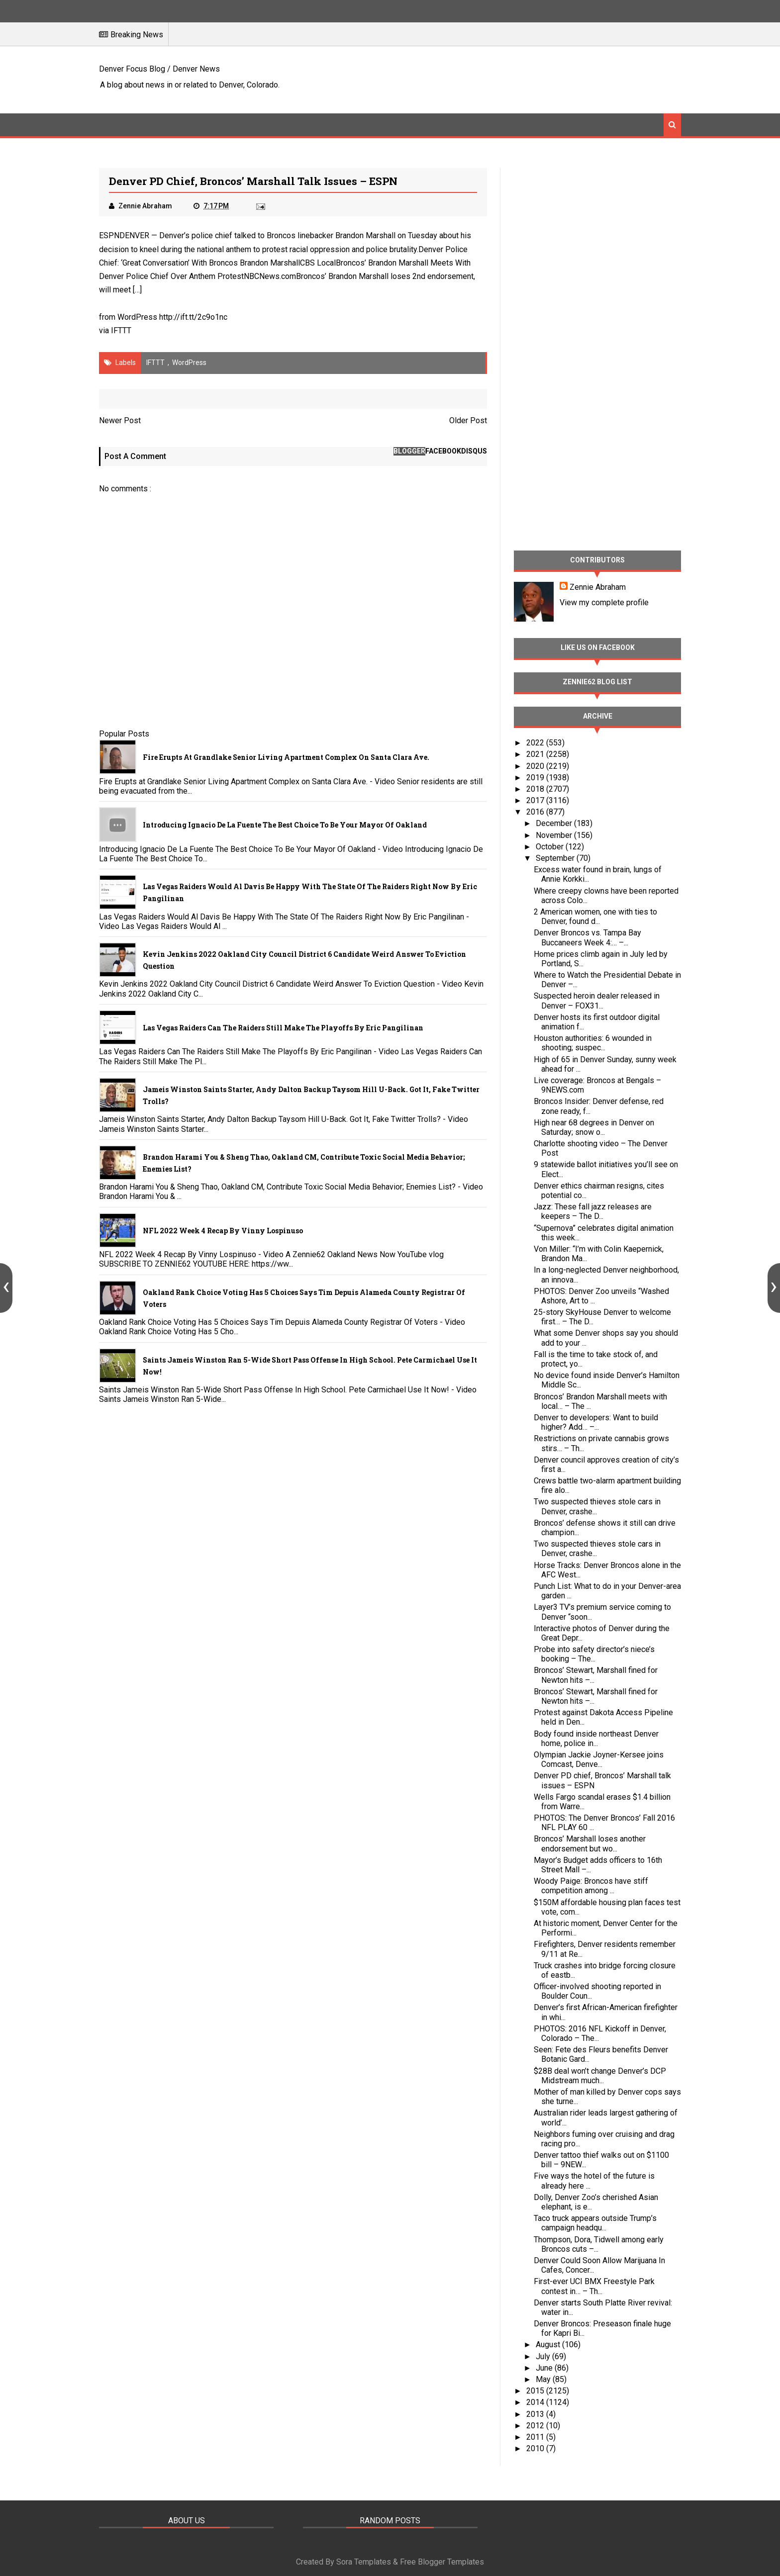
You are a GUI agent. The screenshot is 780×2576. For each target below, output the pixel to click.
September (556, 858)
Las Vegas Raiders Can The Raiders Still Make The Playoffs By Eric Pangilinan (283, 1027)
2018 (536, 789)
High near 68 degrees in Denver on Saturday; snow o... (594, 1127)
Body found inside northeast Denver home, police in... (596, 1738)
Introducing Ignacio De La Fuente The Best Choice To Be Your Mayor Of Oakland (285, 824)
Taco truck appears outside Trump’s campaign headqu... (595, 2222)
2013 (536, 2414)
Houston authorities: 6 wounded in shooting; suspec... (593, 1042)
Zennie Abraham (598, 587)
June (545, 2368)
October (551, 846)
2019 (536, 777)
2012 (536, 2425)
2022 (536, 742)
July (544, 2356)
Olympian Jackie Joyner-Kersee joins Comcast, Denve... (599, 1759)
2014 (536, 2402)
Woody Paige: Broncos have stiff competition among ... (591, 1885)
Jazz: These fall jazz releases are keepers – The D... (593, 1211)
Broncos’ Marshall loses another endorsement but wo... (590, 1843)
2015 (536, 2390)
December (555, 823)
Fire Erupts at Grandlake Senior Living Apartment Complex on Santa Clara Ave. (286, 757)
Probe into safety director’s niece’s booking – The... (594, 1654)
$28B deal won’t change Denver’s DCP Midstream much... (600, 2075)
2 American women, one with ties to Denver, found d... (595, 916)
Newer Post (120, 420)
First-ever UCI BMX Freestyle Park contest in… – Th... (594, 2286)
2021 (536, 754)
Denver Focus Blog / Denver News (159, 69)
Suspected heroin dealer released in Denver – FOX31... (597, 1000)
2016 (536, 812)
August (549, 2344)
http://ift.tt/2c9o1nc (193, 317)
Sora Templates (363, 2562)
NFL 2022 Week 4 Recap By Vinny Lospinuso (223, 1230)
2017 (536, 800)
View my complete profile (604, 602)
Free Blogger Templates (442, 2562)
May (544, 2379)
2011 (536, 2437)
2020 (536, 766)
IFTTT (121, 330)
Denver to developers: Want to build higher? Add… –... (596, 1422)
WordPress (189, 363)
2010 (536, 2448)
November (555, 835)
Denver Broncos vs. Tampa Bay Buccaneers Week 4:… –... (587, 937)
